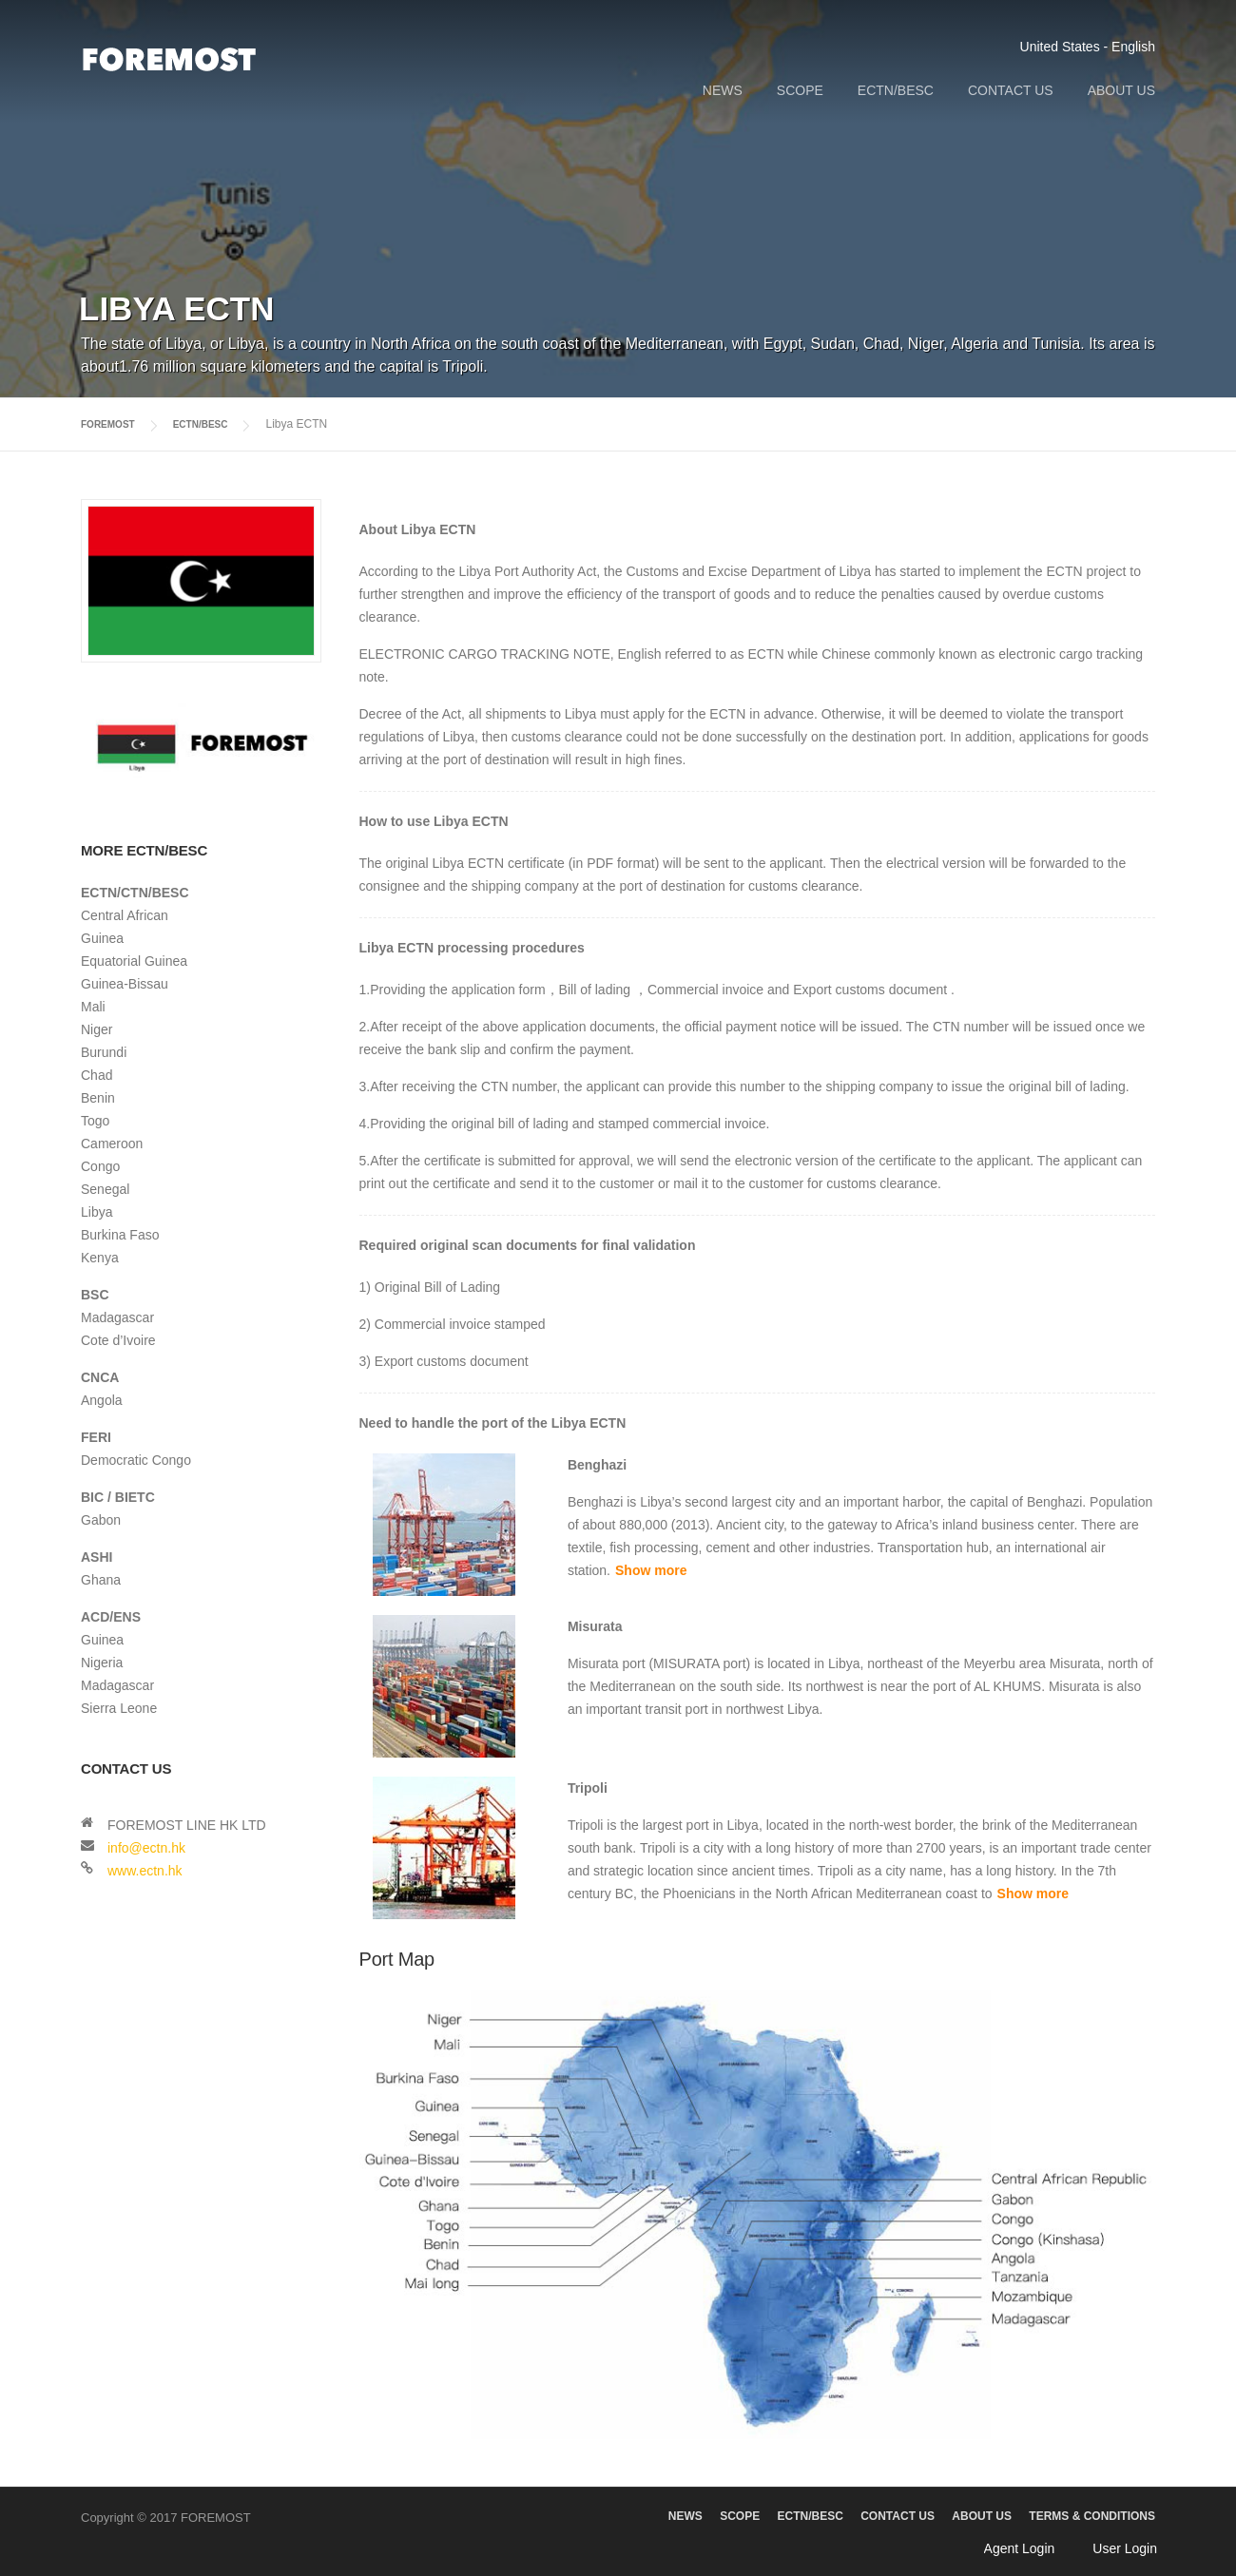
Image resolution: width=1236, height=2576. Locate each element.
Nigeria (102, 1661)
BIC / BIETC (118, 1496)
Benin (98, 1097)
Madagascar (117, 1316)
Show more (650, 1569)
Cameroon (112, 1142)
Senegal (105, 1188)
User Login (1124, 2547)
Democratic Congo (136, 1459)
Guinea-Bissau (124, 982)
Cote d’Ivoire (118, 1339)
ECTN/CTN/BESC (135, 891)
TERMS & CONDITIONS (1092, 2515)
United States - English (1087, 46)
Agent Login (1019, 2547)
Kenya (100, 1256)
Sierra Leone (119, 1707)
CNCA (100, 1376)
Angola (102, 1399)
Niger (96, 1028)
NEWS (723, 90)
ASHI (96, 1556)
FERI (96, 1436)
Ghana (101, 1578)
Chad (96, 1074)
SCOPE (800, 90)
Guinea (102, 937)
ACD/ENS (111, 1616)
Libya (96, 1211)
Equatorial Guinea (134, 960)
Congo (100, 1165)
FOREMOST (113, 424)
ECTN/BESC (896, 90)
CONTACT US (1010, 90)
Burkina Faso (120, 1233)
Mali (93, 1005)
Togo (95, 1119)
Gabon (101, 1519)
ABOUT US (1121, 90)
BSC (95, 1293)
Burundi (103, 1051)
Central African (124, 914)
